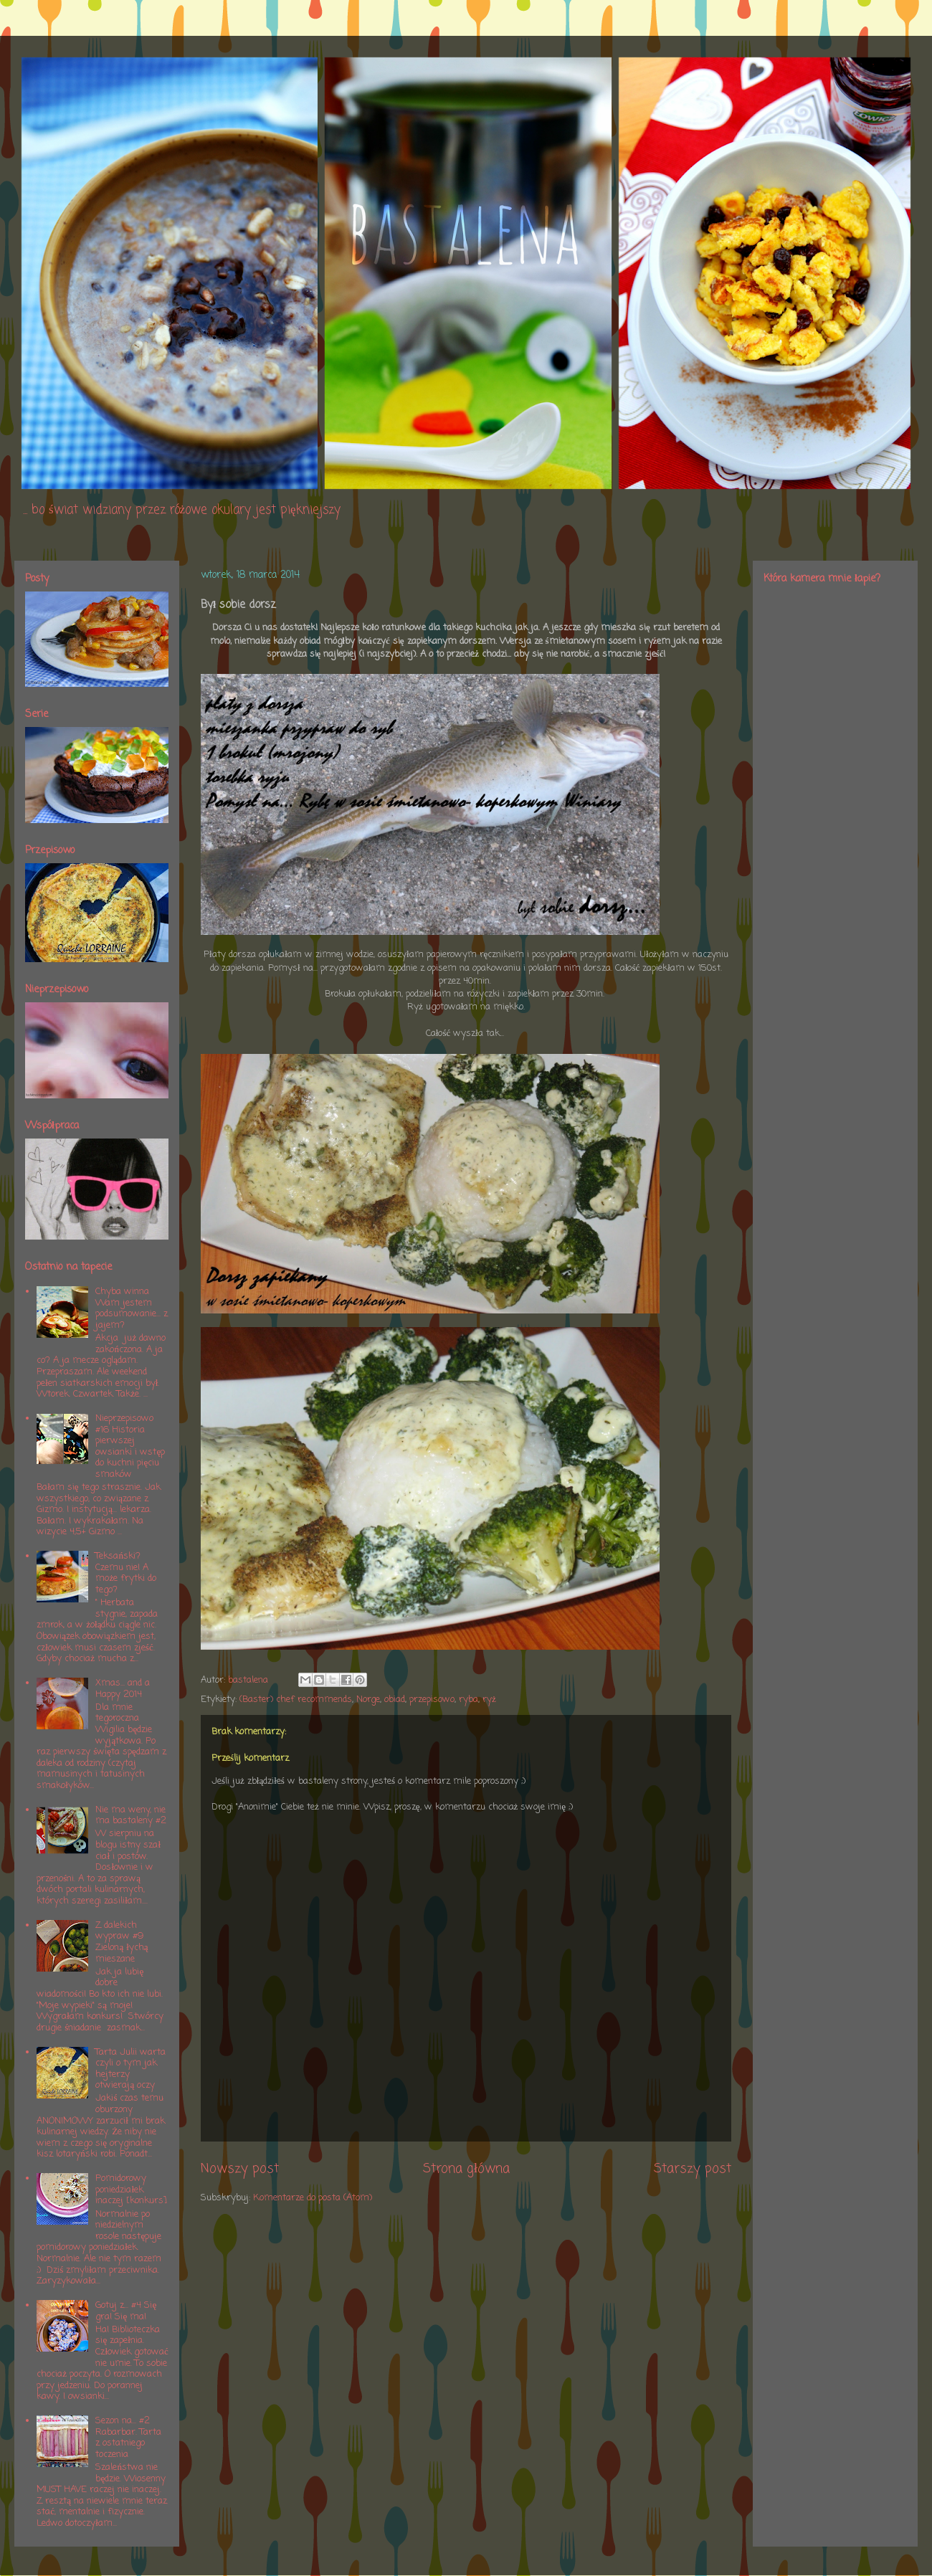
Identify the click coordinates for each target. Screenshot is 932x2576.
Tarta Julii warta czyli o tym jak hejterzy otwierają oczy (130, 2069)
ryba (468, 1699)
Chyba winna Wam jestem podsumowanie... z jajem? (131, 1308)
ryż (489, 1699)
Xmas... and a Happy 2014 (122, 1688)
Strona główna (466, 2169)
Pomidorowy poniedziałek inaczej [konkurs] (131, 2189)
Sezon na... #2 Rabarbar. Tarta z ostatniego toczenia (128, 2437)
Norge (368, 1699)
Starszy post (692, 2169)
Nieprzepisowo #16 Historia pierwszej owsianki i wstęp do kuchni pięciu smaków (130, 1446)
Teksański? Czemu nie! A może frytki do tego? (125, 1573)
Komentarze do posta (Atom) (312, 2198)
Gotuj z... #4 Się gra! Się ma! (125, 2311)
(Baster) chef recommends (295, 1699)
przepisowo (432, 1699)
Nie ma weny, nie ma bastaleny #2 (130, 1815)
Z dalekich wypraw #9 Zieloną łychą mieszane (121, 1942)
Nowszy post (240, 2169)
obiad (394, 1699)
